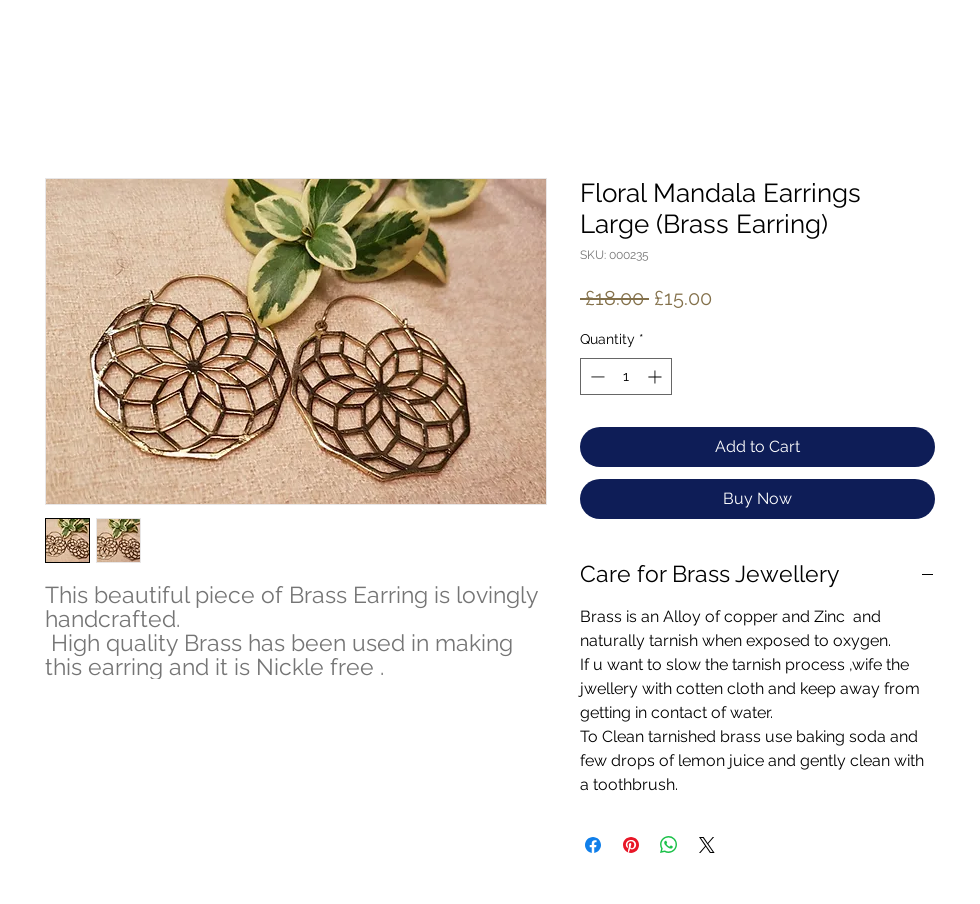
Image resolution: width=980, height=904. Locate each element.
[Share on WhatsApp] (669, 845)
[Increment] (656, 376)
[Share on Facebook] (593, 845)
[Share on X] (707, 845)
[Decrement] (595, 376)
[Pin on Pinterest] (631, 845)
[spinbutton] (626, 376)
